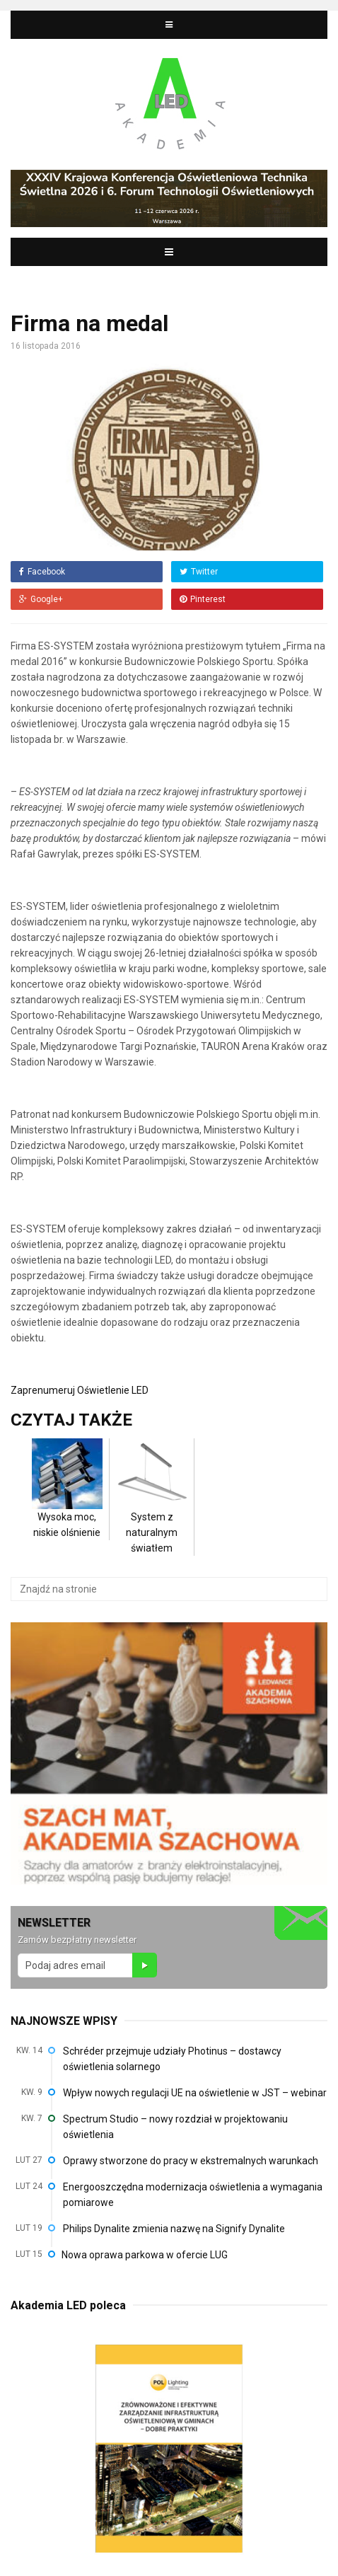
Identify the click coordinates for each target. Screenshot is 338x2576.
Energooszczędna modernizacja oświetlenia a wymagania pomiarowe (192, 2194)
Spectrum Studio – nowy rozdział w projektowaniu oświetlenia (175, 2126)
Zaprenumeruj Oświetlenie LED (79, 1390)
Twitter (199, 572)
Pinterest (203, 599)
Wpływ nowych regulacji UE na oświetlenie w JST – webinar (195, 2092)
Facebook (42, 572)
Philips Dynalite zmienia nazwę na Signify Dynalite (174, 2228)
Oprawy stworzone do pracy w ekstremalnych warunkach (190, 2160)
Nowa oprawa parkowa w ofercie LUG (145, 2254)
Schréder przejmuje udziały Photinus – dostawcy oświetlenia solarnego (172, 2058)
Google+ (41, 599)
